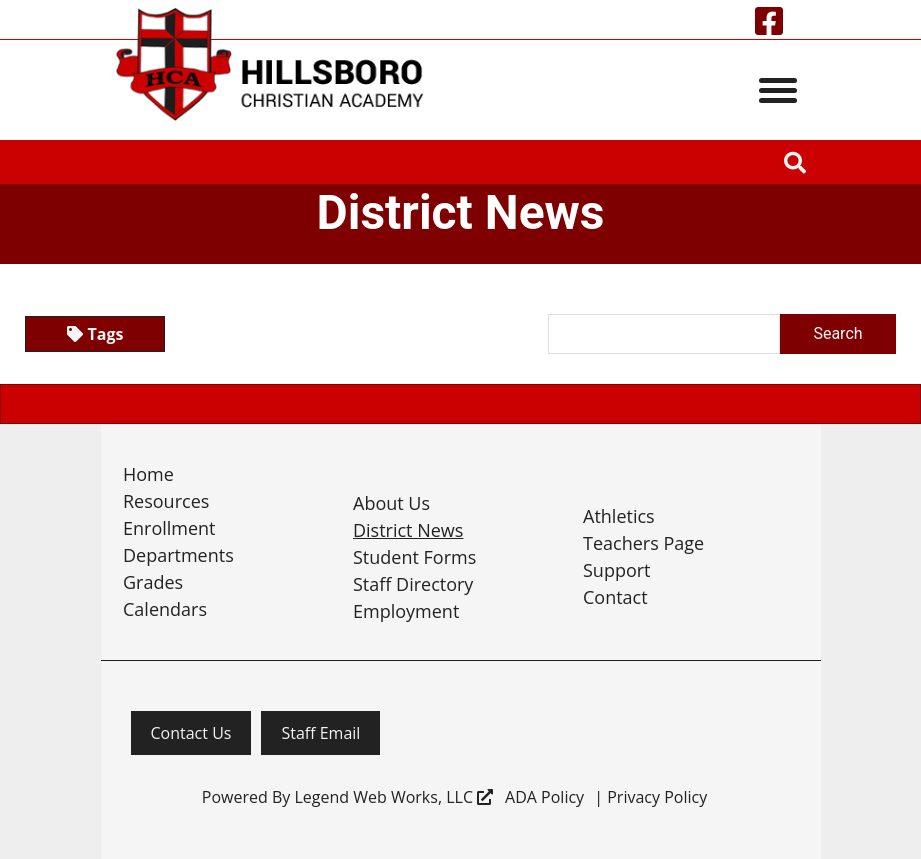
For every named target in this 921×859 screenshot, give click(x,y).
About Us (391, 503)
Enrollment (169, 528)
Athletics (619, 516)
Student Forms (414, 557)
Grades (153, 582)
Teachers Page (643, 543)
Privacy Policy (657, 797)
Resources (166, 501)
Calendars (165, 609)
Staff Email (320, 733)
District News (408, 530)
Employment (406, 611)
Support (617, 570)
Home (148, 474)
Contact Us (191, 733)
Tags (95, 334)
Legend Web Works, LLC (393, 797)
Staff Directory (413, 584)
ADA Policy (544, 797)
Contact (615, 597)
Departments (178, 555)
